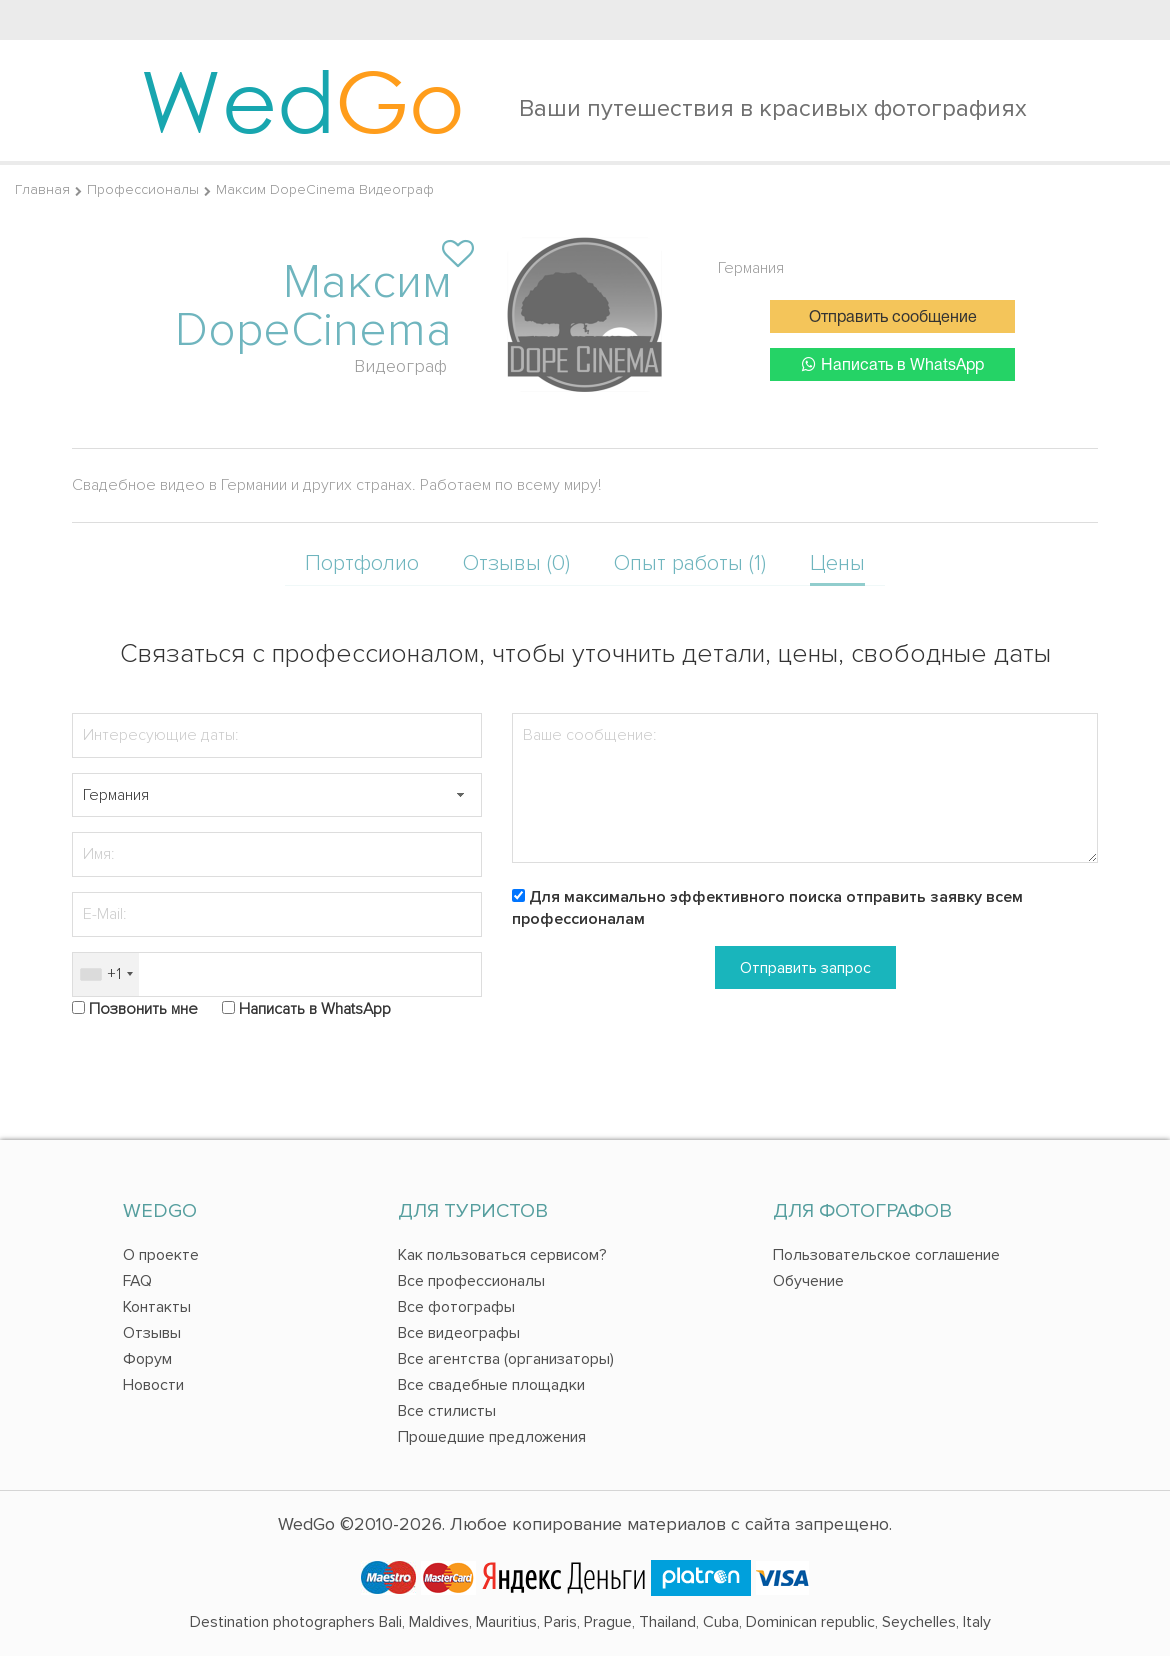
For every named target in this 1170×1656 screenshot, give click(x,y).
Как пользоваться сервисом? (502, 1255)
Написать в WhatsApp (893, 364)
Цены (837, 563)
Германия (751, 268)
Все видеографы (459, 1333)
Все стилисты (447, 1411)
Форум (147, 1359)
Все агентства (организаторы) (506, 1359)
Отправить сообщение (893, 318)
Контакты (157, 1307)
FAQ (137, 1281)
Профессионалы (143, 189)
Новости (153, 1385)
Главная (42, 189)
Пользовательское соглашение (886, 1255)
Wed (302, 100)
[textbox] (277, 795)
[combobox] (106, 974)
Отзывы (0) (516, 563)
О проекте (161, 1255)
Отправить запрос (805, 968)
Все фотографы (456, 1307)
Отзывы (152, 1333)
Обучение (808, 1281)
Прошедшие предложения (492, 1437)
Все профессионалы (471, 1281)
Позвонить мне (143, 1009)
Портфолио (362, 563)
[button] (460, 795)
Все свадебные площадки (491, 1385)
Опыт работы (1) (690, 563)
